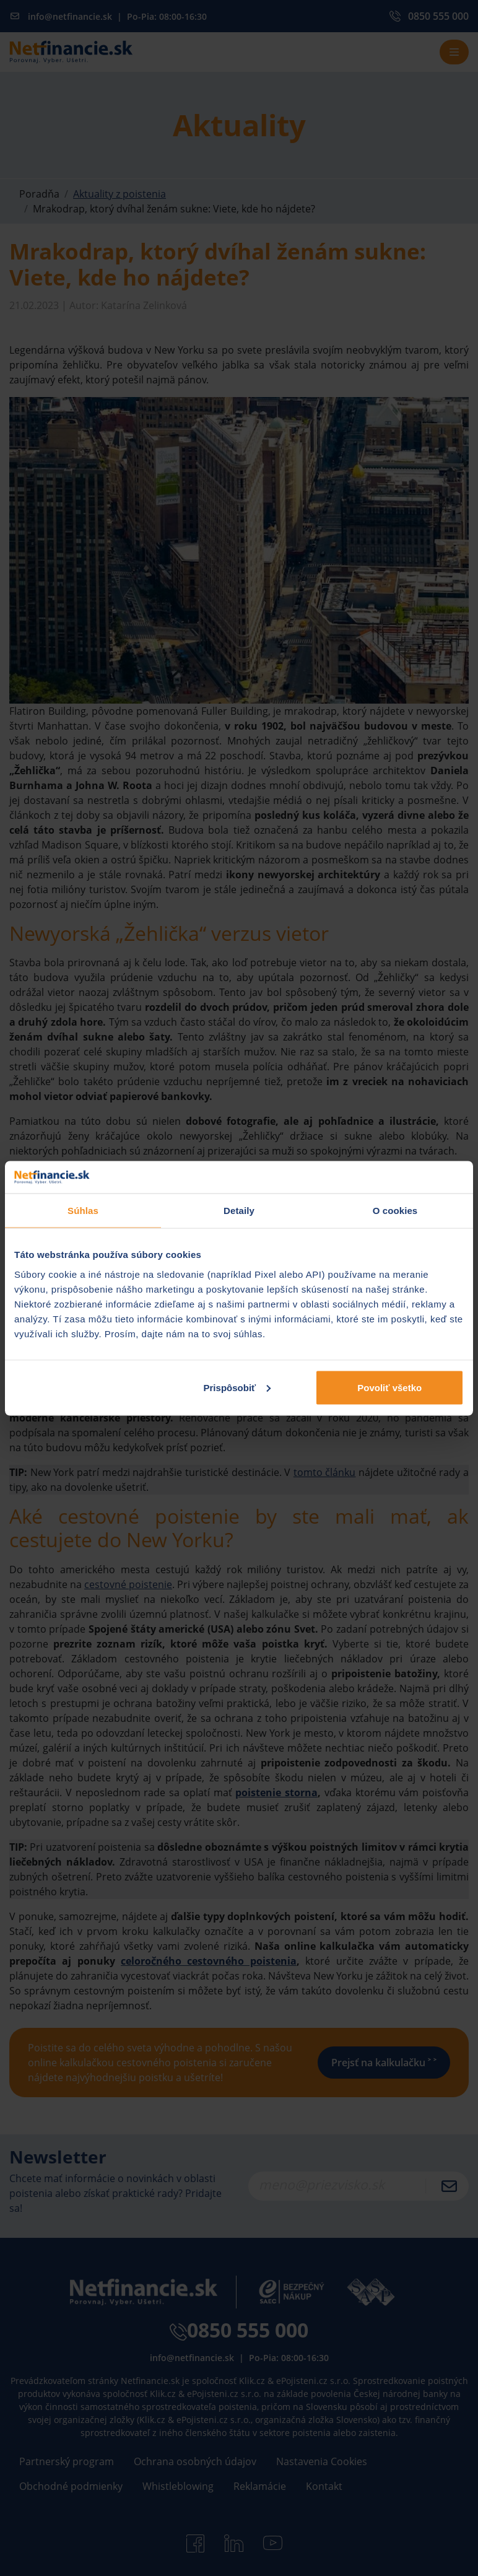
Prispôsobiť (237, 1387)
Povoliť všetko (389, 1387)
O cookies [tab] (395, 1210)
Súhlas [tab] (82, 1210)
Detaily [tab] (239, 1210)
